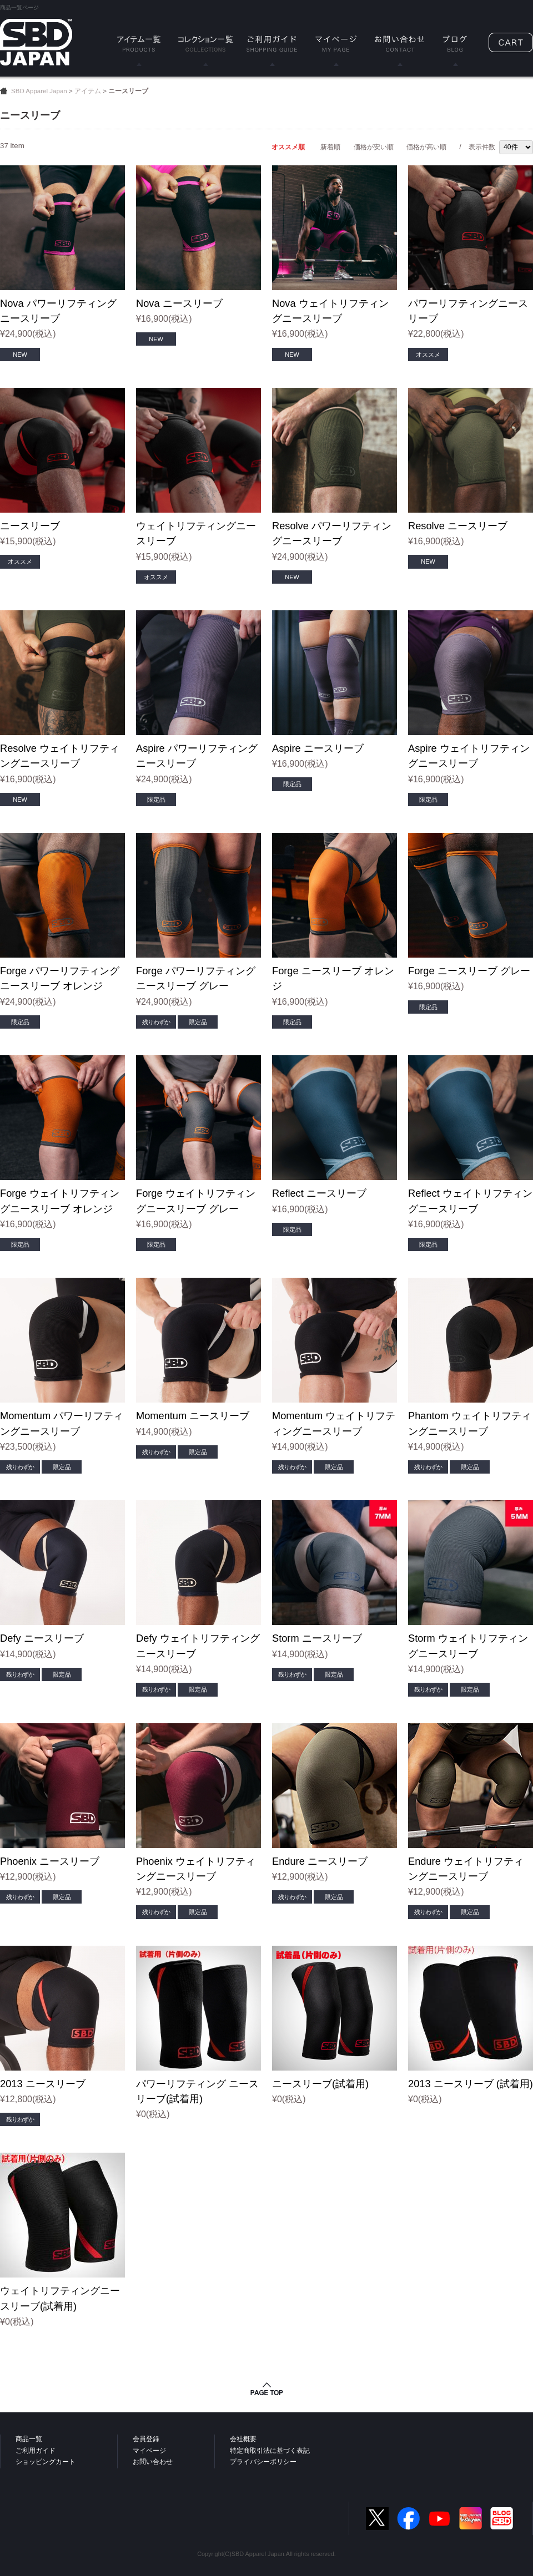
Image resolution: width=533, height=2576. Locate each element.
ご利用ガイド (36, 2450)
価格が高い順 (426, 147)
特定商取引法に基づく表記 (270, 2450)
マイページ (149, 2450)
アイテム (87, 91)
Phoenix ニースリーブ (49, 1861)
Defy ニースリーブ (42, 1638)
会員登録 (146, 2439)
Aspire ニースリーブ (318, 748)
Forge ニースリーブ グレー (469, 970)
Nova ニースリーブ (179, 303)
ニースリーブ (30, 526)
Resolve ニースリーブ (457, 526)
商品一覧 (29, 2439)
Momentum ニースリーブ (192, 1415)
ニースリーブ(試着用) (320, 2083)
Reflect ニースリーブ (319, 1193)
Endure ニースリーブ (320, 1861)
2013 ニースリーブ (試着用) (470, 2083)
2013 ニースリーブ (43, 2083)
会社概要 (243, 2439)
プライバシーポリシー (263, 2461)
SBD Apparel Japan (39, 91)
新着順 (330, 147)
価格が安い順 (374, 147)
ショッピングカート (46, 2461)
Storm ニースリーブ (317, 1638)
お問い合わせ (153, 2461)
